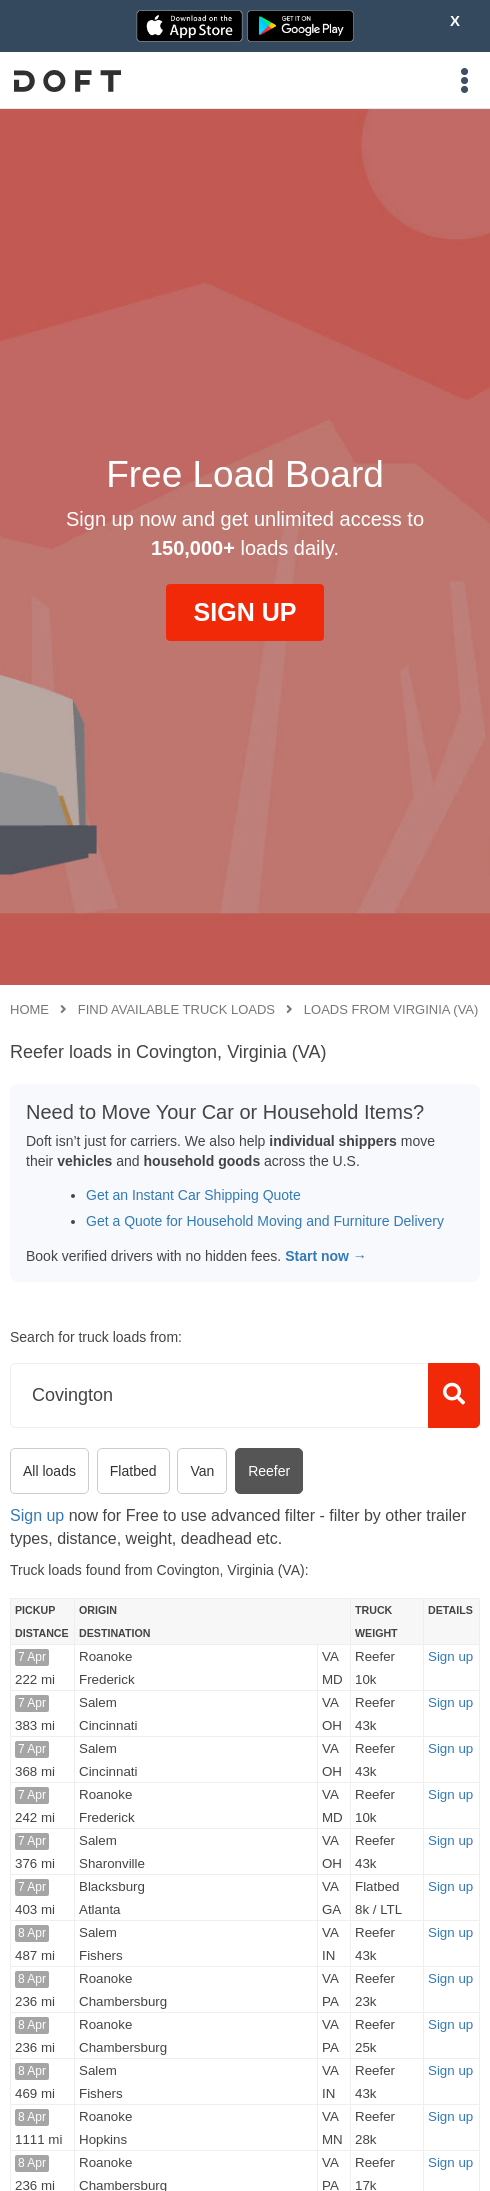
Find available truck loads (176, 1009)
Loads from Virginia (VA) (391, 1009)
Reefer (269, 1471)
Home (29, 1009)
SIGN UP (245, 612)
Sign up (37, 1515)
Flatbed (133, 1471)
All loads (49, 1471)
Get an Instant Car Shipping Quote (193, 1195)
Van (202, 1471)
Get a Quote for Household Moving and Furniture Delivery (265, 1221)
